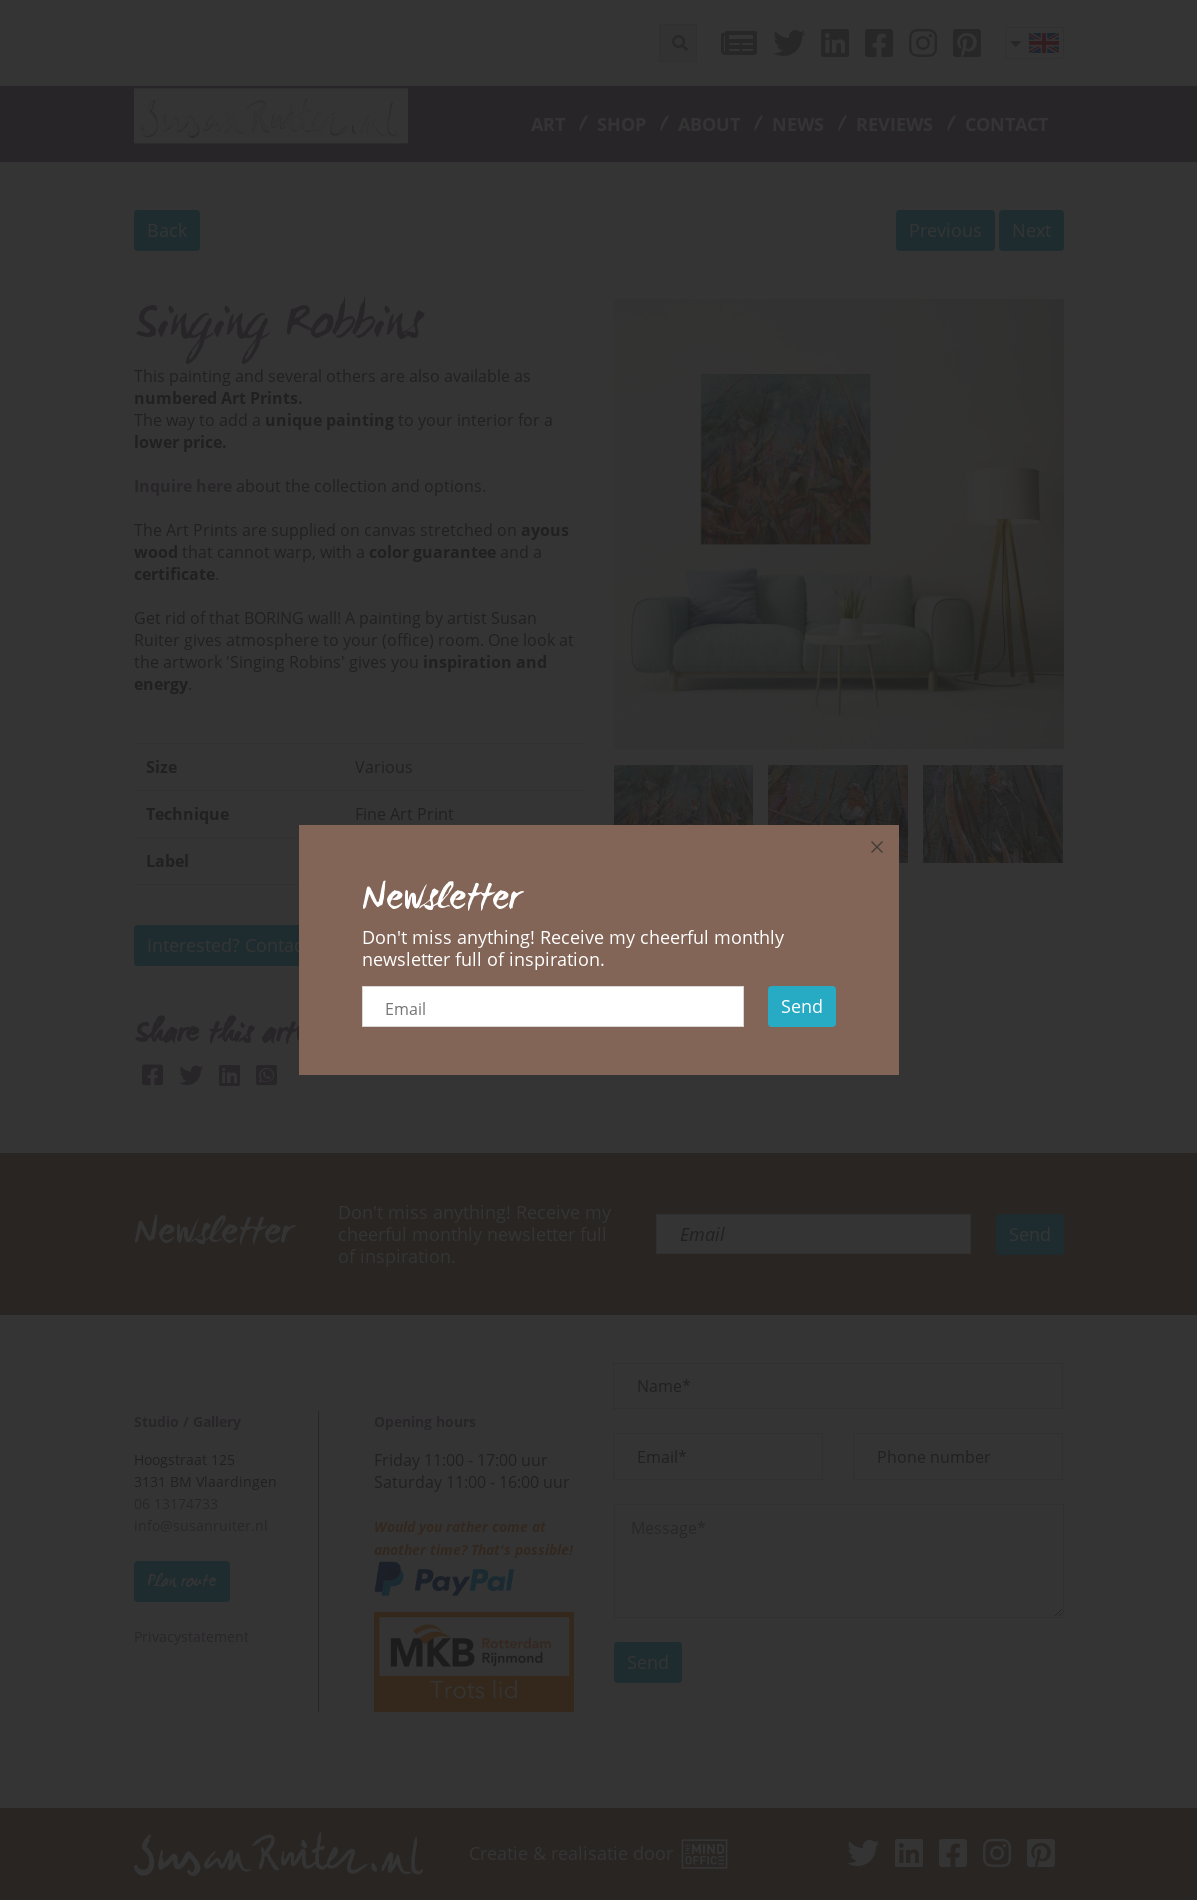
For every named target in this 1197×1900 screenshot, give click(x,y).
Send (802, 1006)
